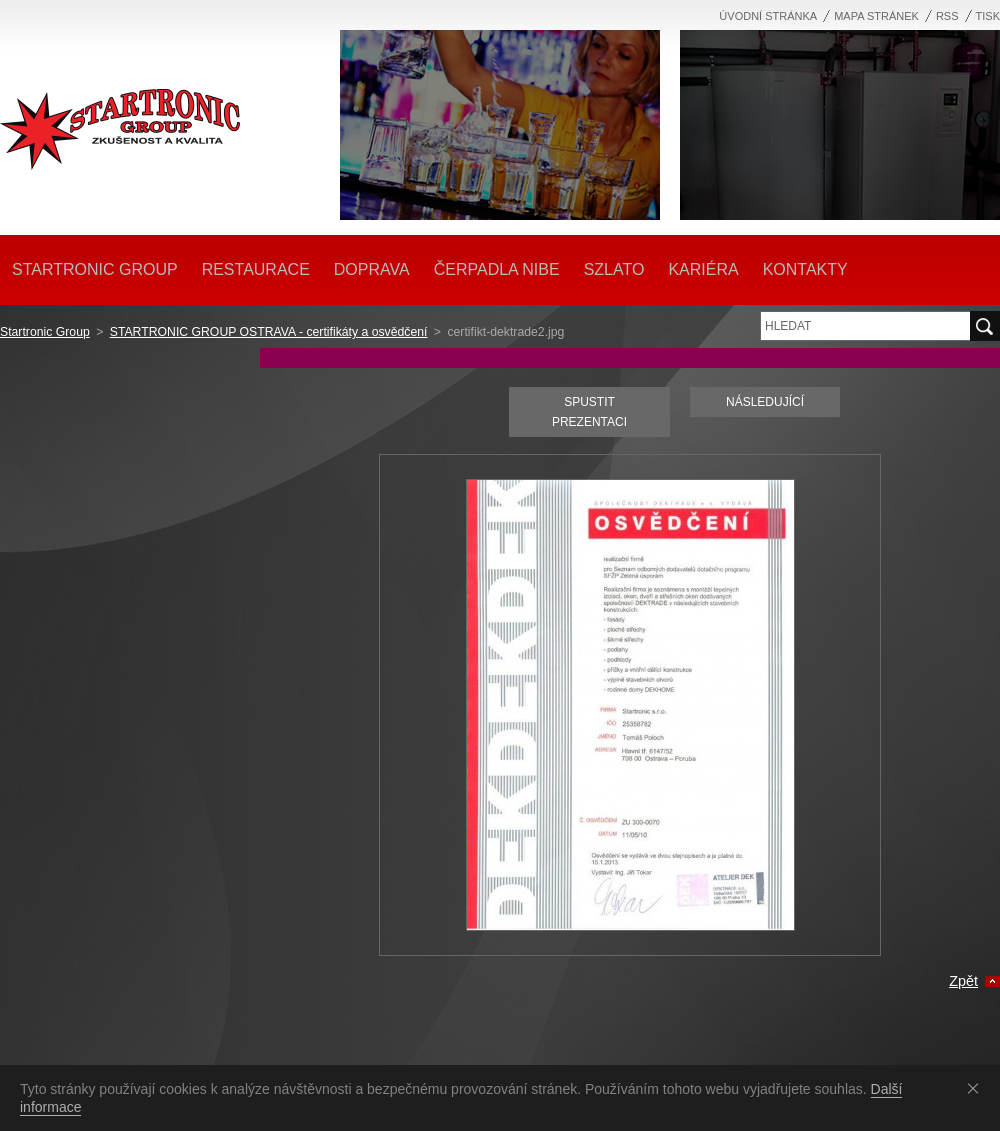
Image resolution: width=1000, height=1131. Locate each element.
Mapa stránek (876, 16)
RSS (947, 16)
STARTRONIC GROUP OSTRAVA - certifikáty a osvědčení (269, 332)
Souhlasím (977, 1088)
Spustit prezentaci (589, 412)
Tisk (988, 16)
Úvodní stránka (768, 16)
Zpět (963, 981)
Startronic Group (45, 332)
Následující (765, 402)
